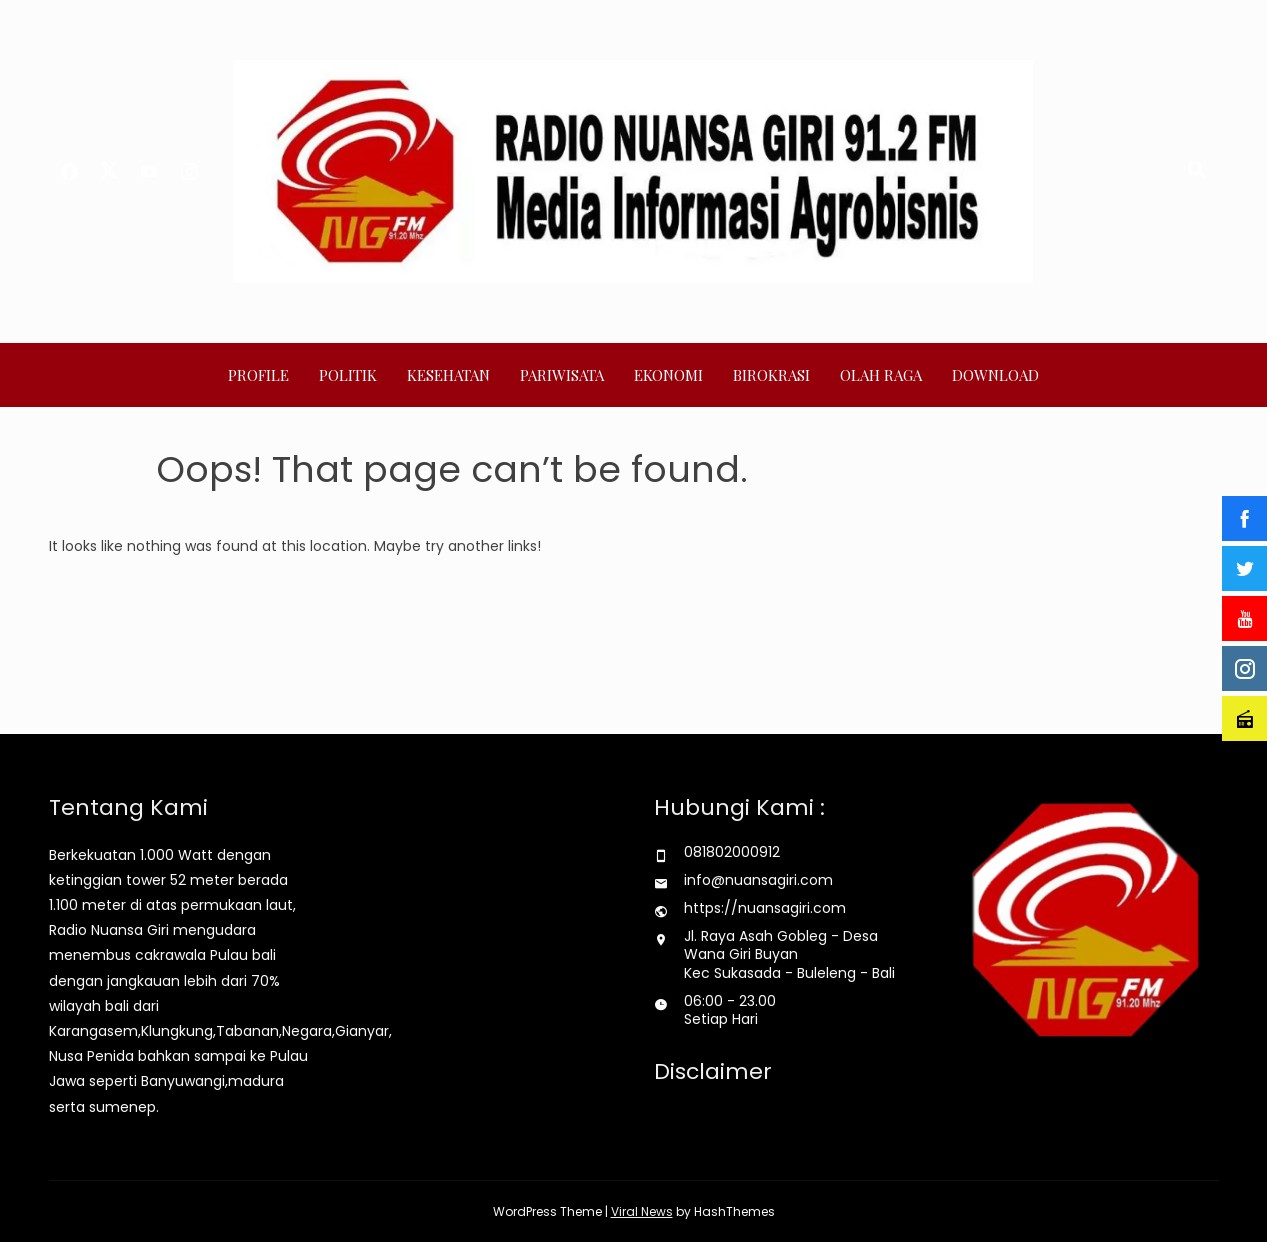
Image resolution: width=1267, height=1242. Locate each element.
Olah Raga (881, 375)
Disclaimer (713, 1071)
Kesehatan (448, 375)
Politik (348, 375)
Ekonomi (668, 375)
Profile (258, 375)
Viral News (642, 1211)
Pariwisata (562, 375)
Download (995, 375)
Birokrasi (771, 375)
